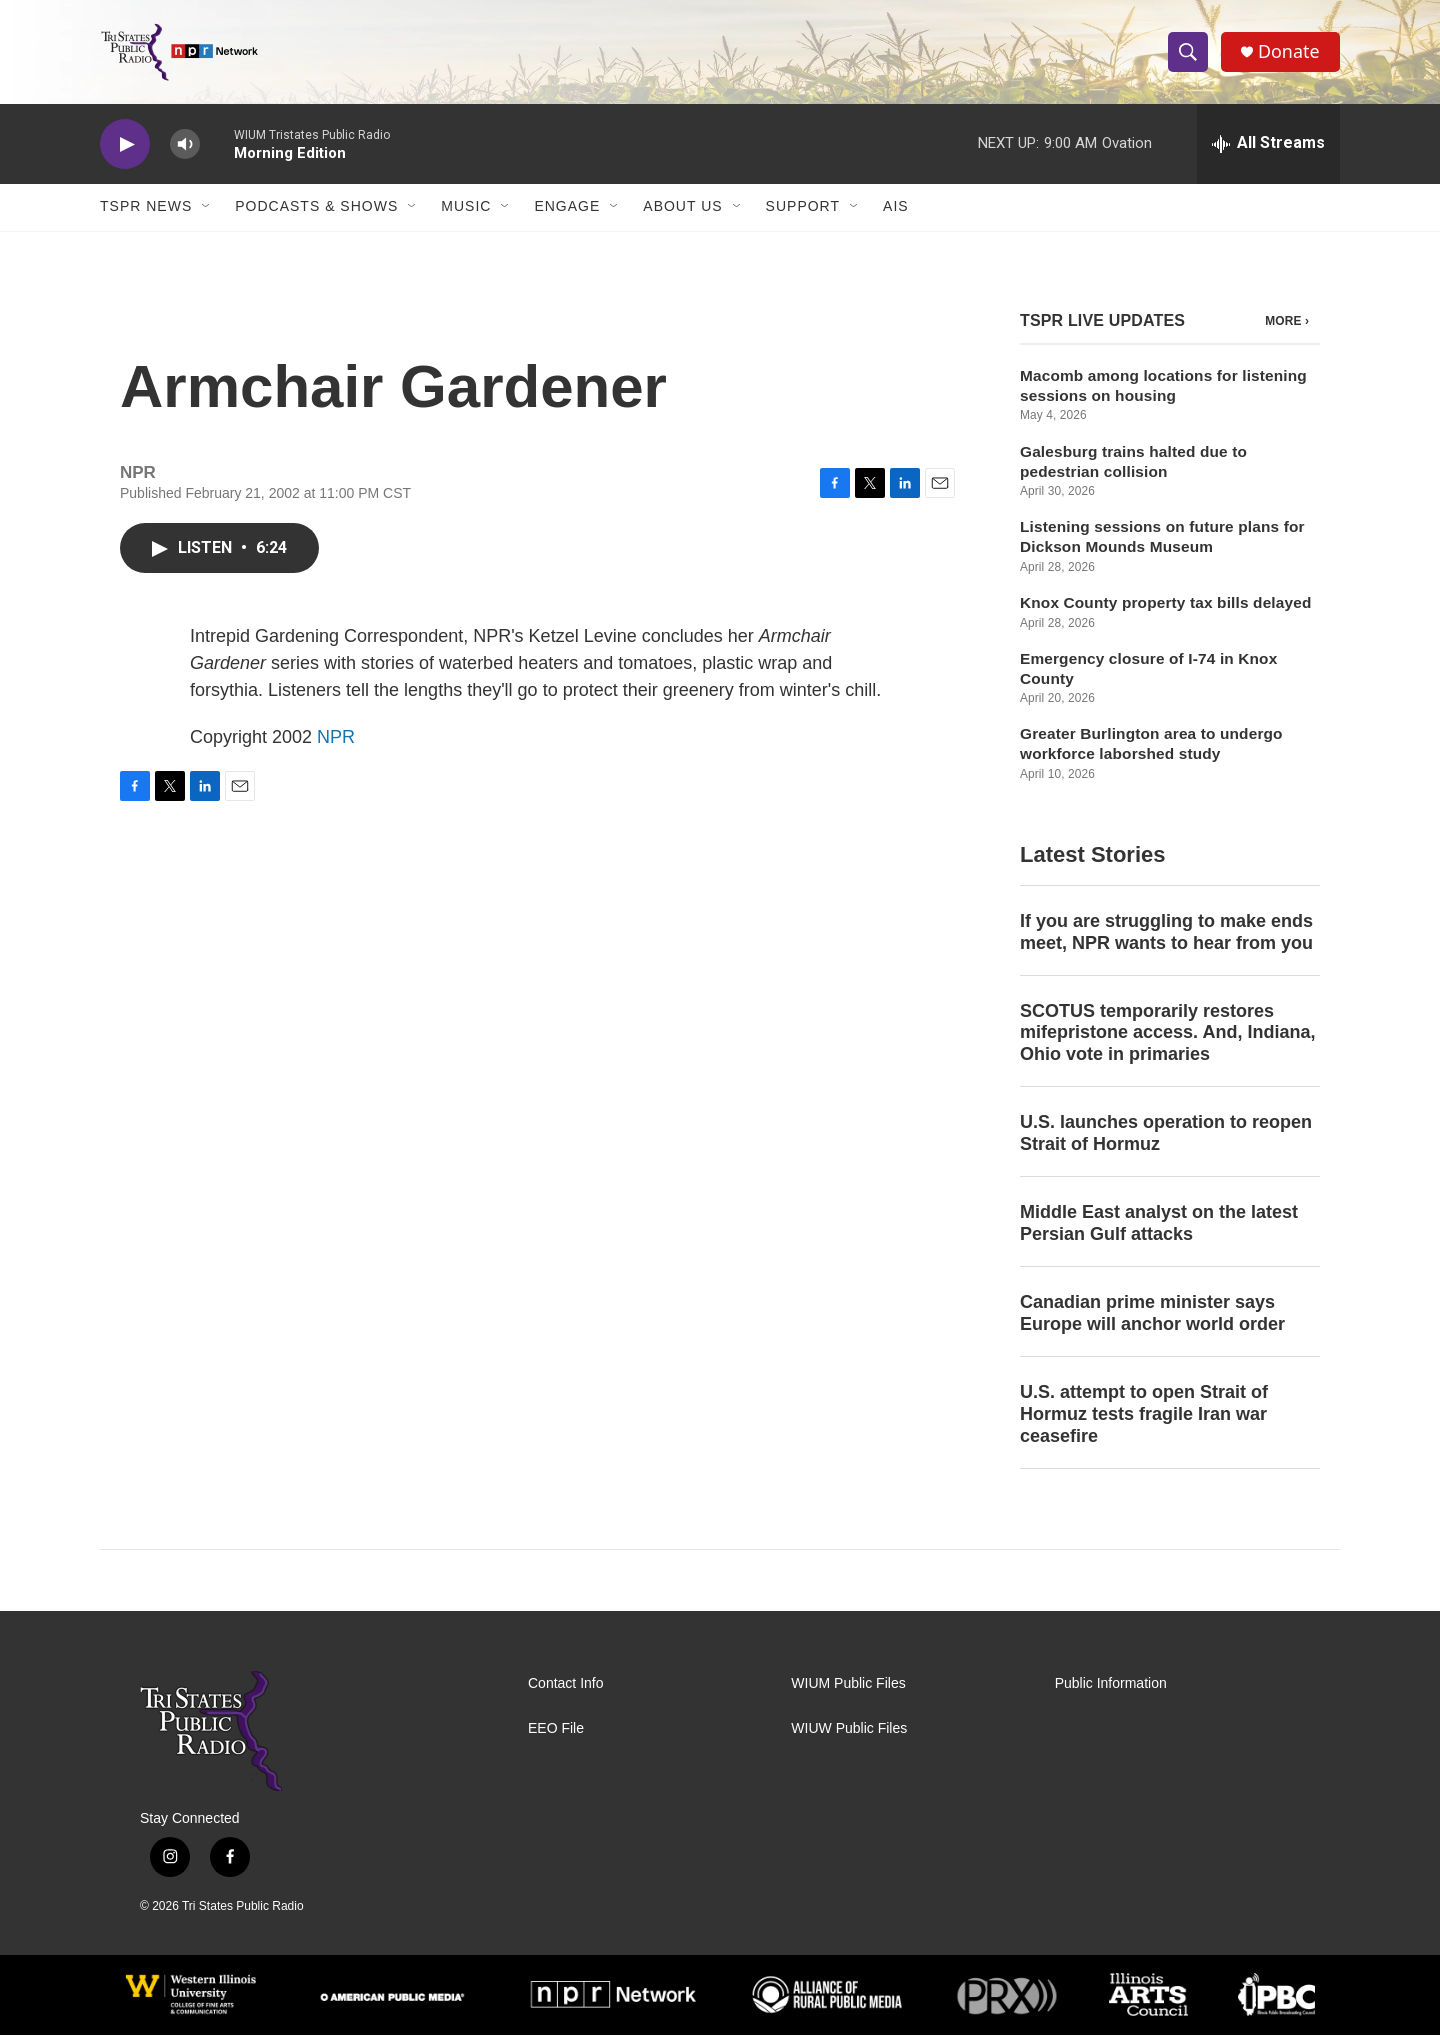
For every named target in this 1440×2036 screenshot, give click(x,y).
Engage (567, 208)
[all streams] (1268, 145)
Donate (1289, 52)
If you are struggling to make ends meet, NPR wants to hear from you (1166, 933)
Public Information (1111, 1684)
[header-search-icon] (1188, 53)
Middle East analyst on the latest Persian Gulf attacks (1159, 1225)
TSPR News (146, 208)
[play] (125, 145)
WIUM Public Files (848, 1684)
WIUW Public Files (849, 1729)
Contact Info (566, 1684)
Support (803, 208)
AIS (896, 208)
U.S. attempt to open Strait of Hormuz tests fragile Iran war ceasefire (1144, 1415)
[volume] (185, 145)
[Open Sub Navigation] (207, 208)
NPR (336, 738)
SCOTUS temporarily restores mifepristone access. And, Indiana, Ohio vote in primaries (1167, 1034)
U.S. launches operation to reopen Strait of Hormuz (1166, 1135)
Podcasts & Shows (316, 208)
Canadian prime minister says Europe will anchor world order (1152, 1315)
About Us (682, 208)
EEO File (556, 1729)
